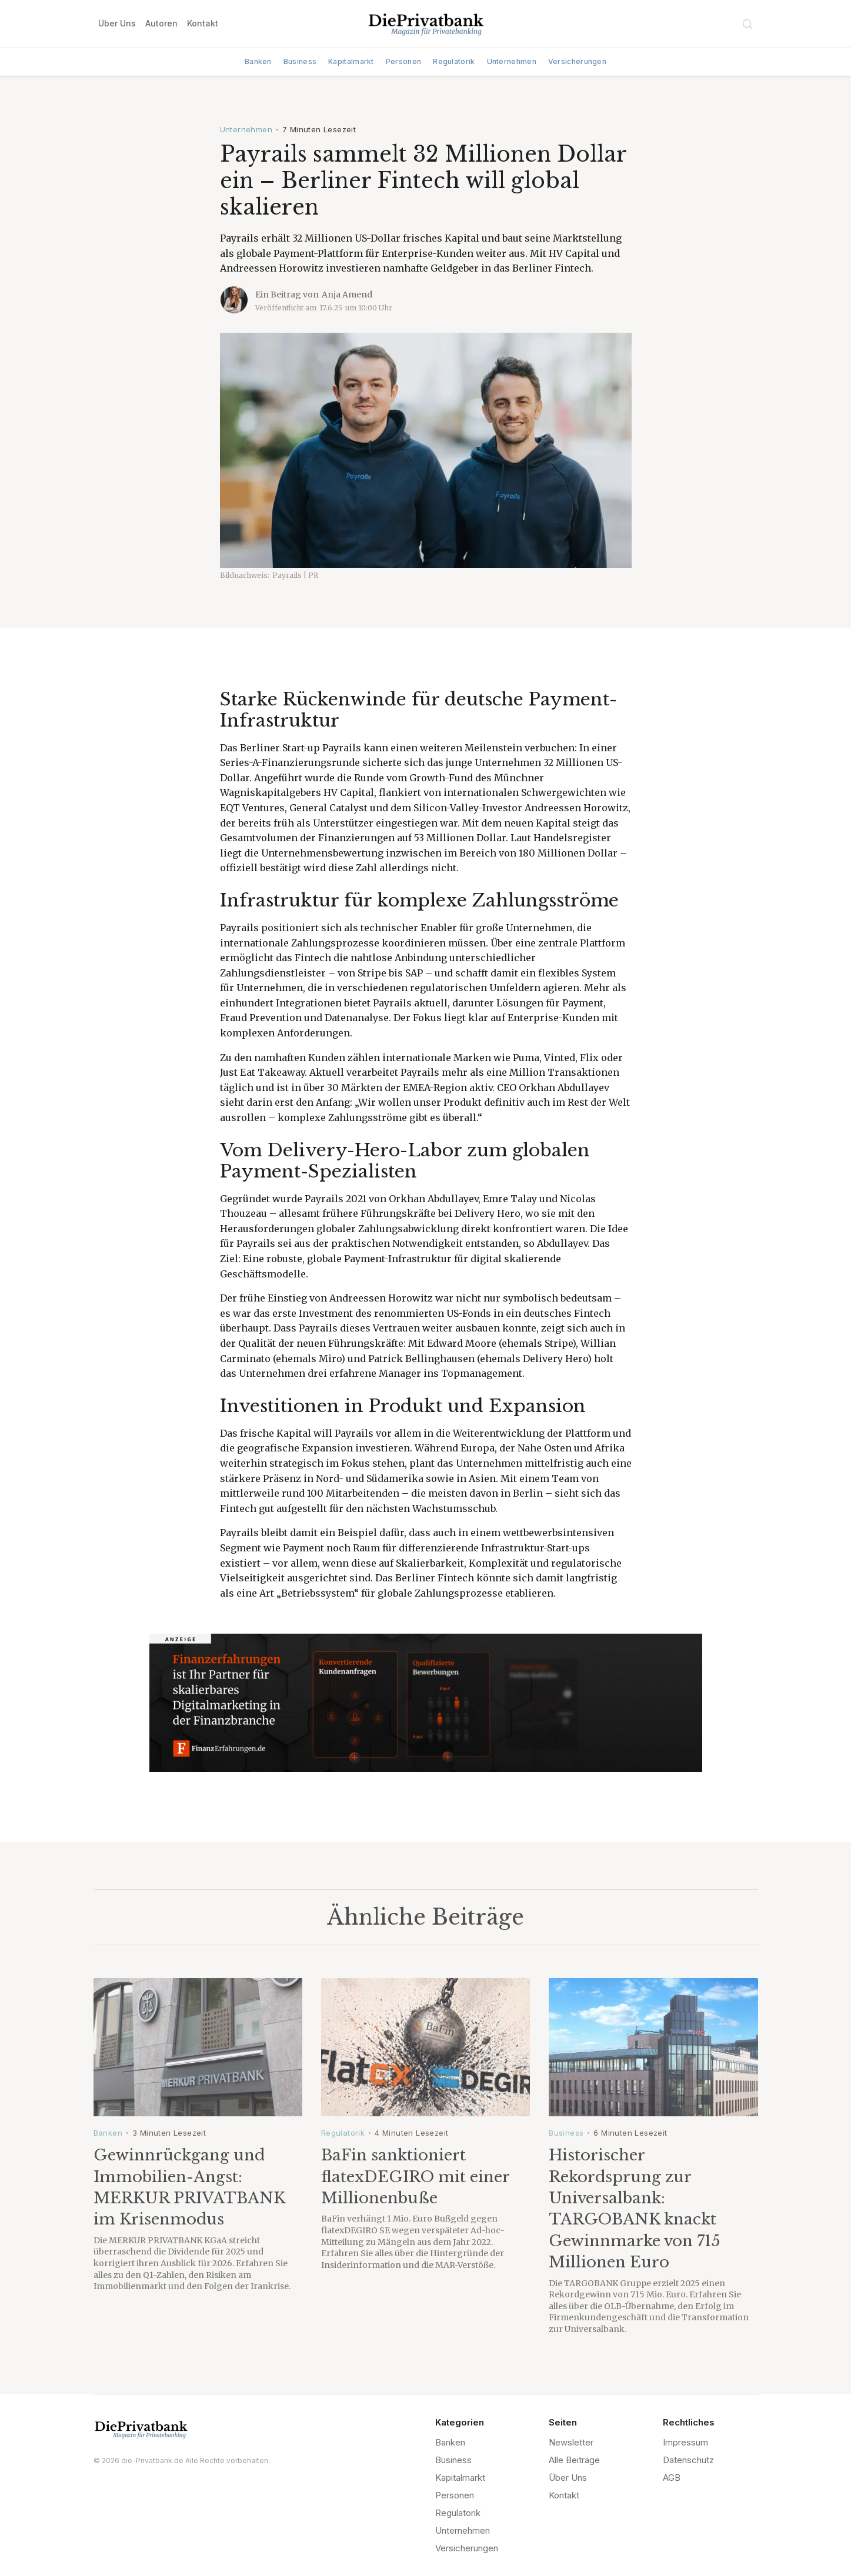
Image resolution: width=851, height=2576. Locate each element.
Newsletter (571, 2442)
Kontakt (202, 23)
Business (299, 61)
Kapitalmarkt (351, 61)
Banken (258, 61)
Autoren (161, 23)
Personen (403, 61)
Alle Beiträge (574, 2459)
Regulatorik (454, 61)
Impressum (685, 2442)
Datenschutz (688, 2459)
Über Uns (117, 23)
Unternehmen (511, 61)
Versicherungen (577, 61)
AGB (671, 2477)
